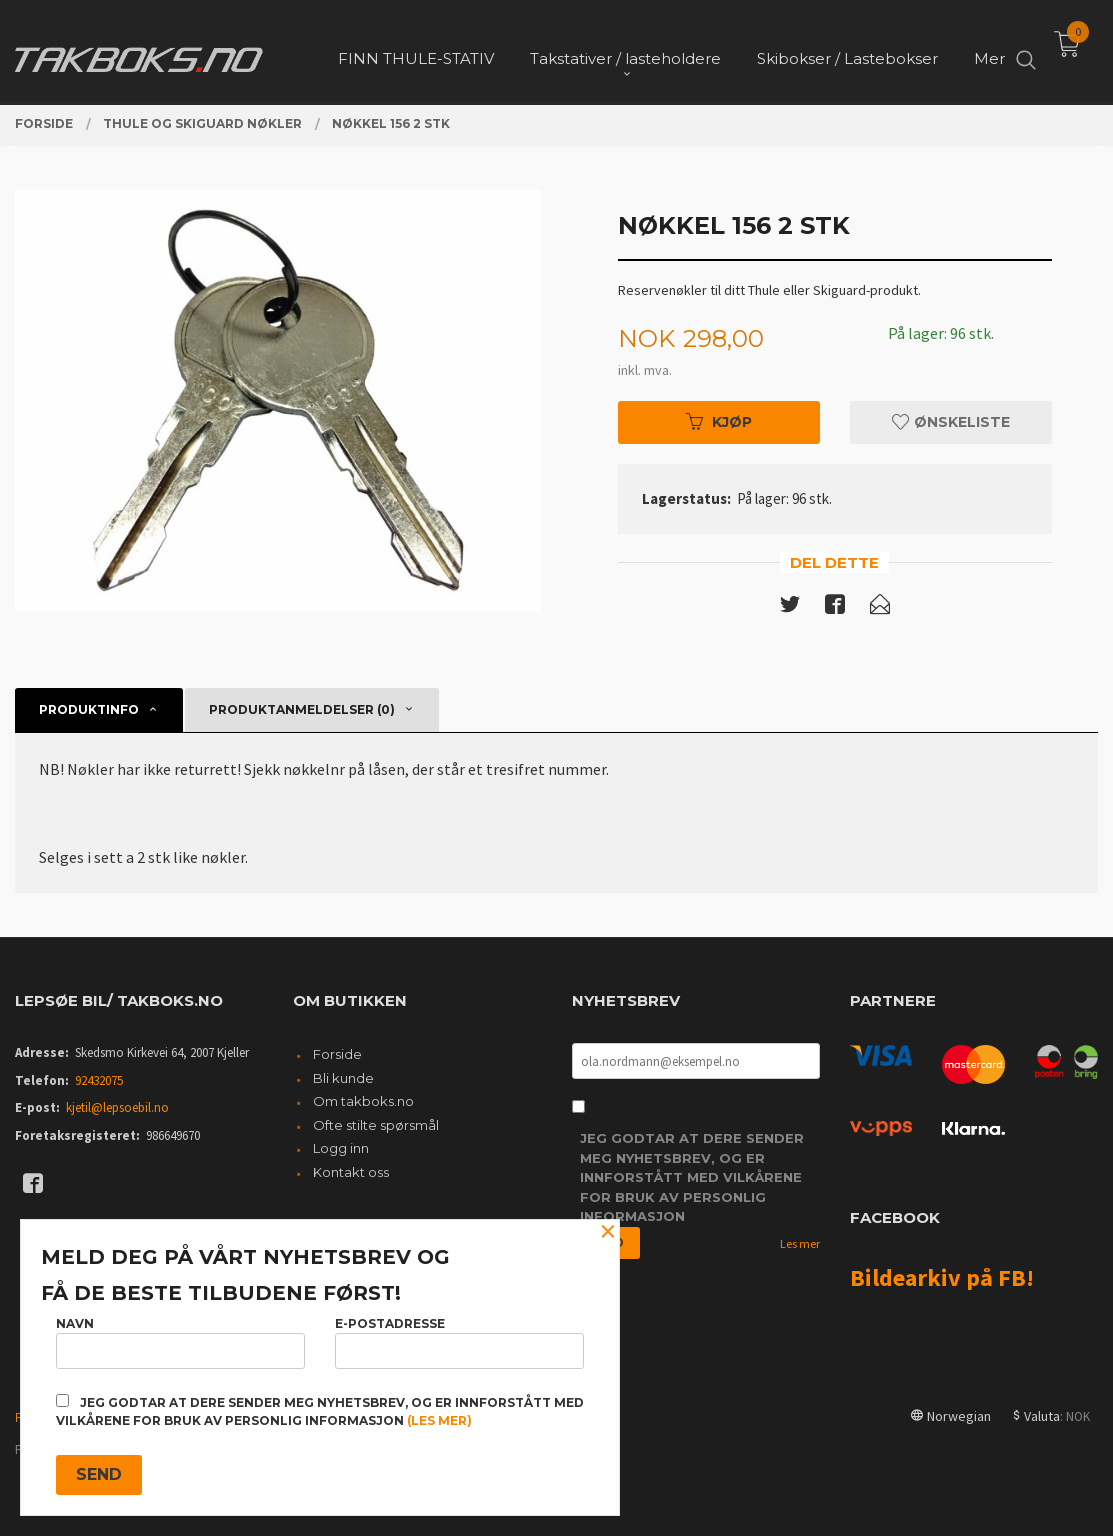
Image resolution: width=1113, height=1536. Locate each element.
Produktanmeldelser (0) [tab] (302, 709)
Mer (989, 50)
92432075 (99, 1080)
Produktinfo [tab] (89, 709)
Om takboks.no (363, 1101)
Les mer (800, 1243)
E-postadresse (459, 1342)
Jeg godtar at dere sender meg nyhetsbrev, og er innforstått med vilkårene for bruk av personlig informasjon (692, 1177)
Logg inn (341, 1148)
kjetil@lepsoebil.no (117, 1107)
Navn (180, 1342)
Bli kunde (343, 1078)
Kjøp (719, 422)
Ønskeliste (951, 422)
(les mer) (439, 1420)
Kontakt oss (351, 1172)
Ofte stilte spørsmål (376, 1125)
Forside (337, 1054)
